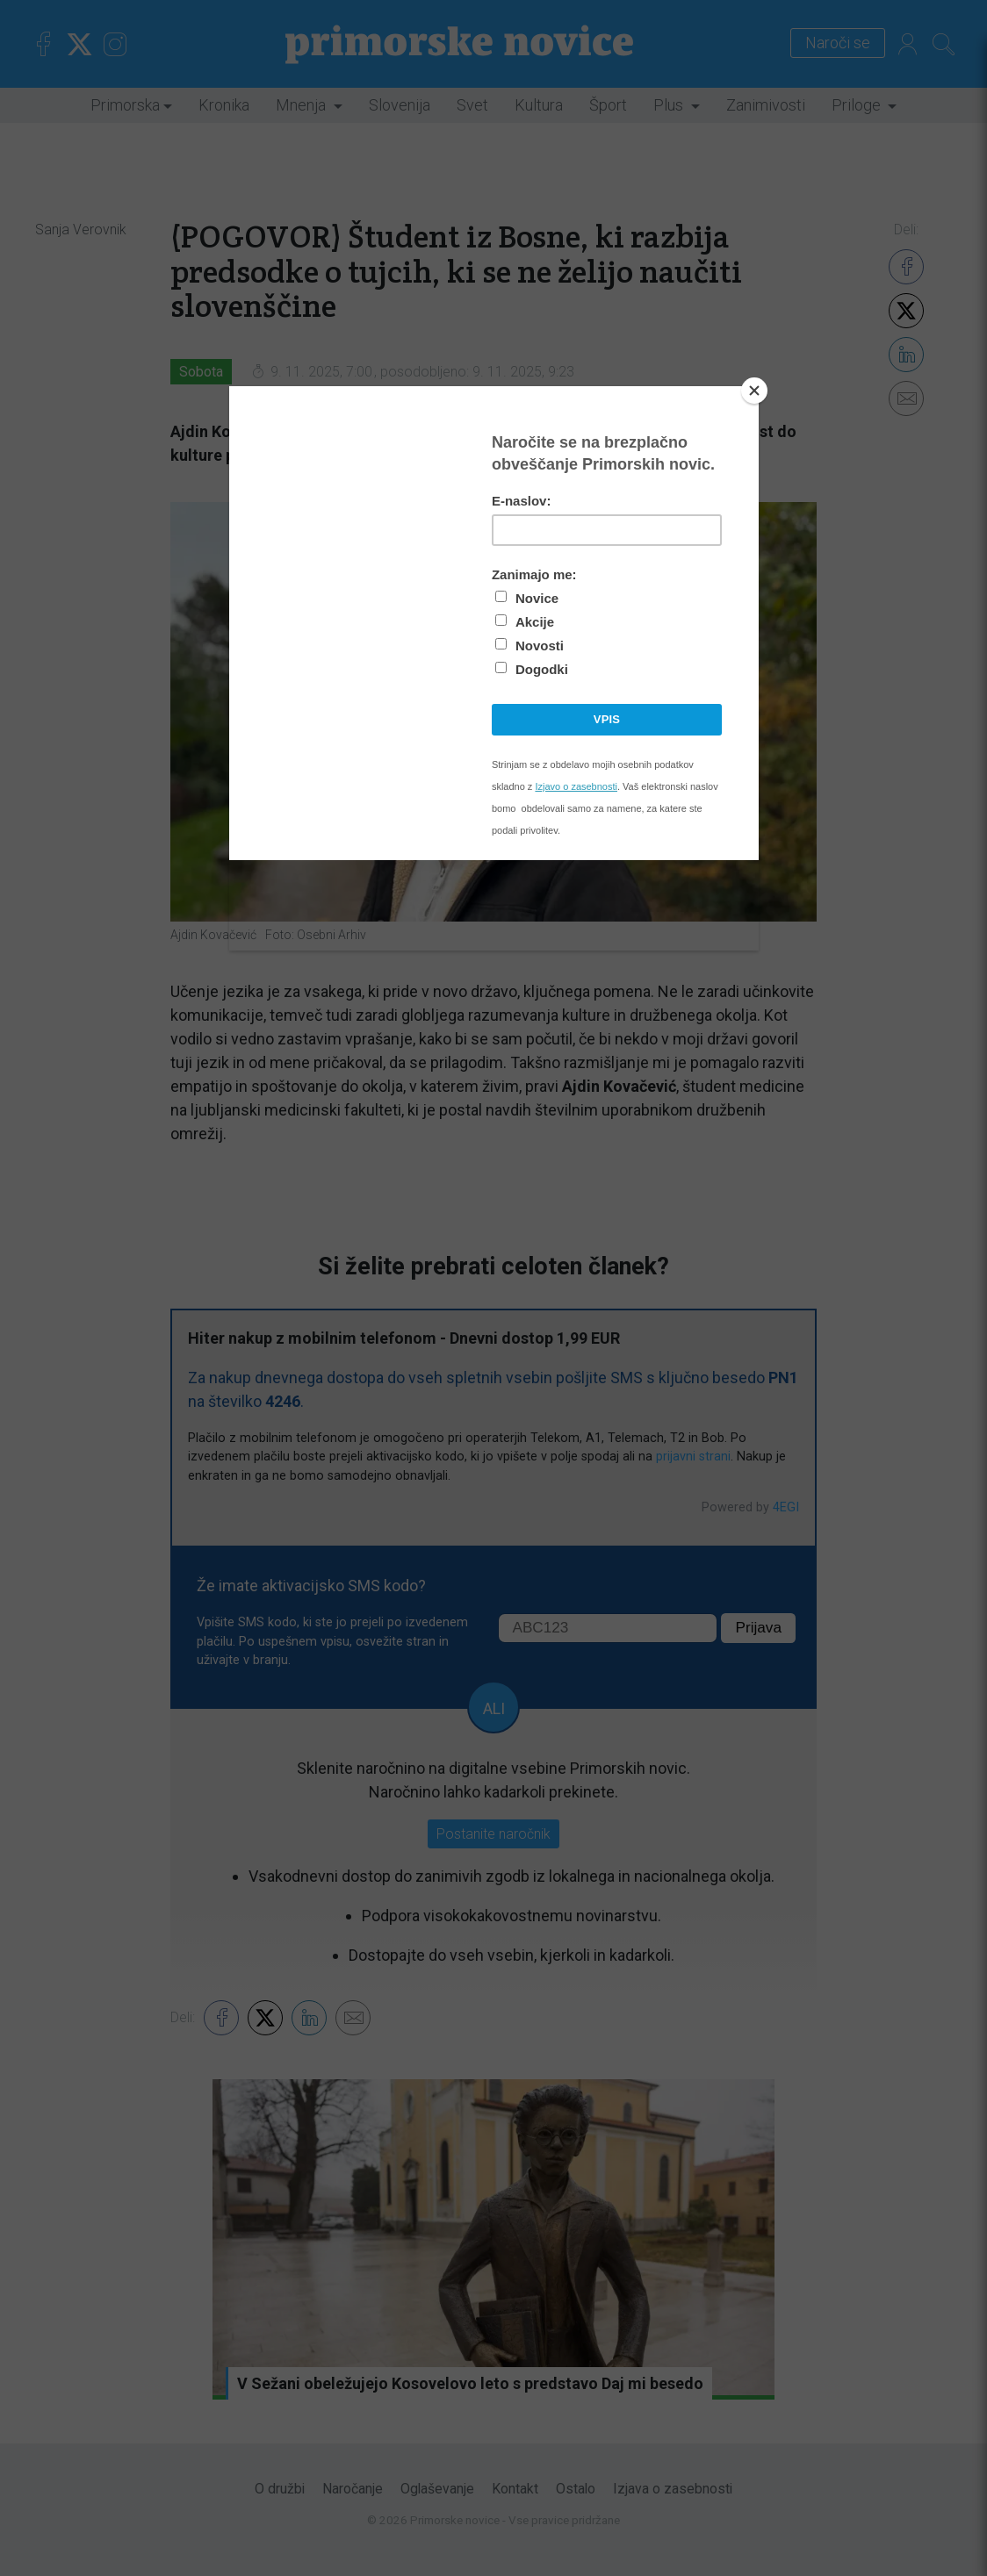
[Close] (754, 390)
